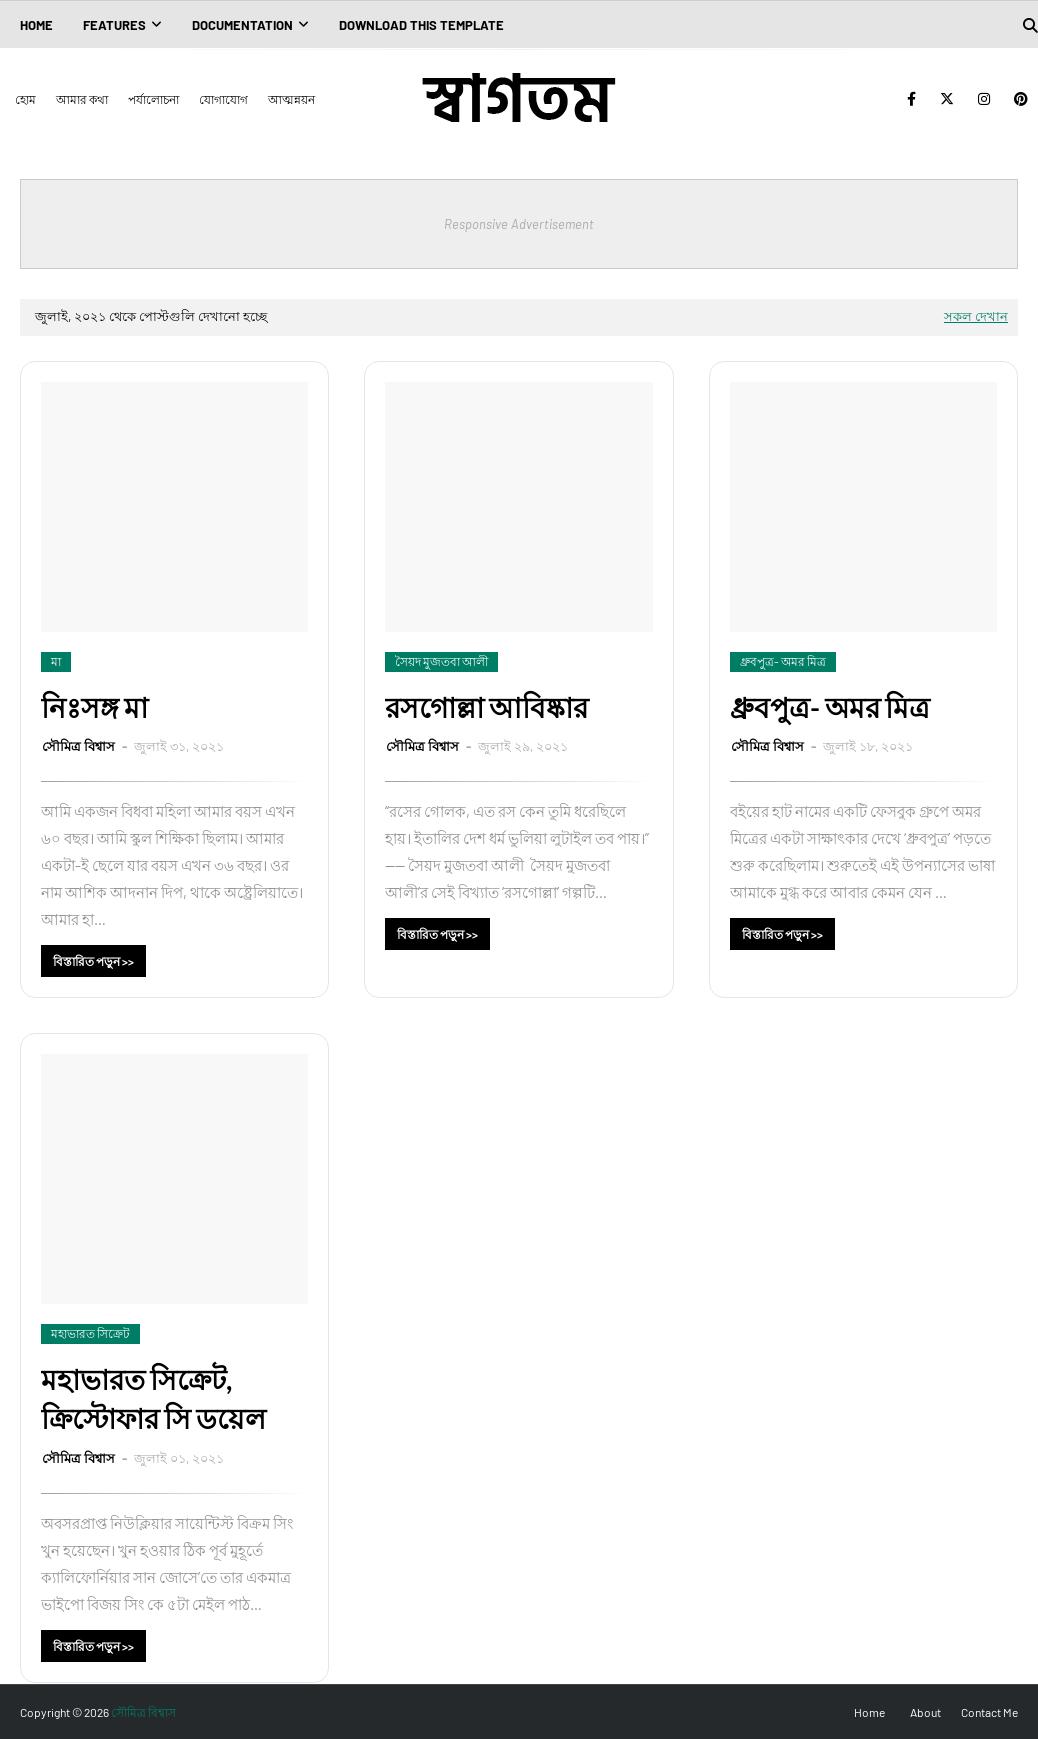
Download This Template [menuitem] (421, 25)
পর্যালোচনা (153, 99)
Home (869, 1712)
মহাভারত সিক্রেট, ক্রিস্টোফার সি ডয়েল (153, 1398)
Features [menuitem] (114, 25)
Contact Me (989, 1712)
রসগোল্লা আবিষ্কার (486, 707)
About (925, 1712)
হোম (25, 99)
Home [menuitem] (36, 25)
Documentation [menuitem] (242, 25)
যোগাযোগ (223, 99)
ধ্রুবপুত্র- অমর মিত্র (830, 707)
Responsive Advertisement (519, 224)
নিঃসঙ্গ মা (94, 707)
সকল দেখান (976, 316)
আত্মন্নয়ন (291, 99)
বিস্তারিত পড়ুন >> (93, 961)
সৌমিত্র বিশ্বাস (80, 746)
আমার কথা (82, 99)
